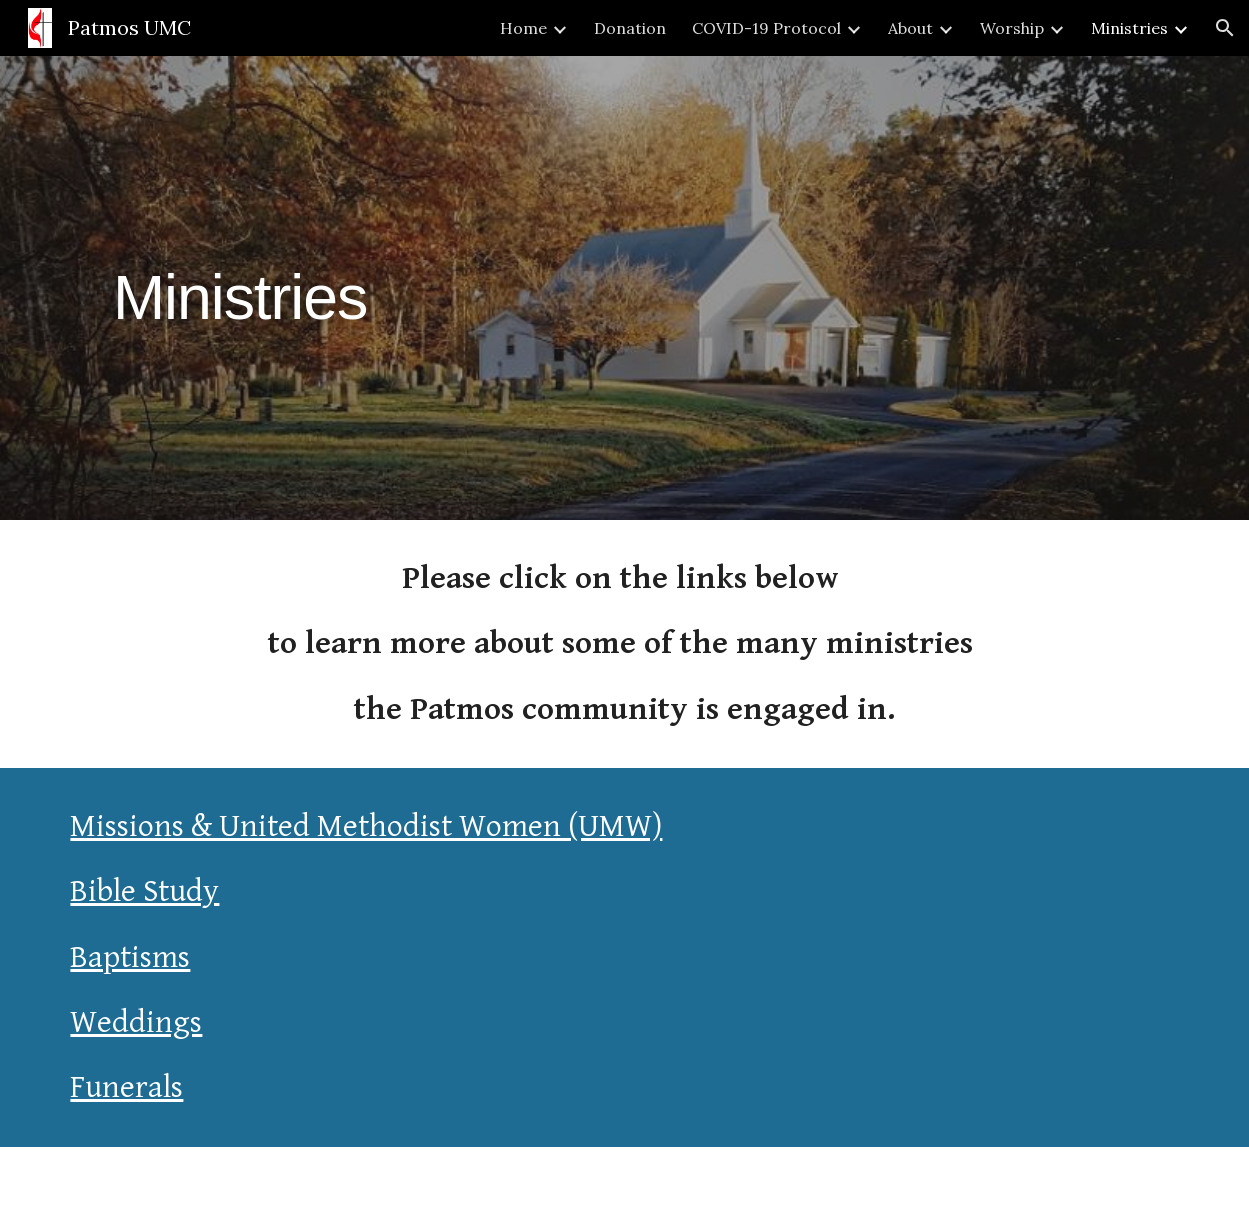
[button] (1225, 28)
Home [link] (523, 28)
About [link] (910, 28)
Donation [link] (630, 28)
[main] (240, 287)
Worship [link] (1012, 28)
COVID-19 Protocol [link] (766, 28)
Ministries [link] (1129, 28)
